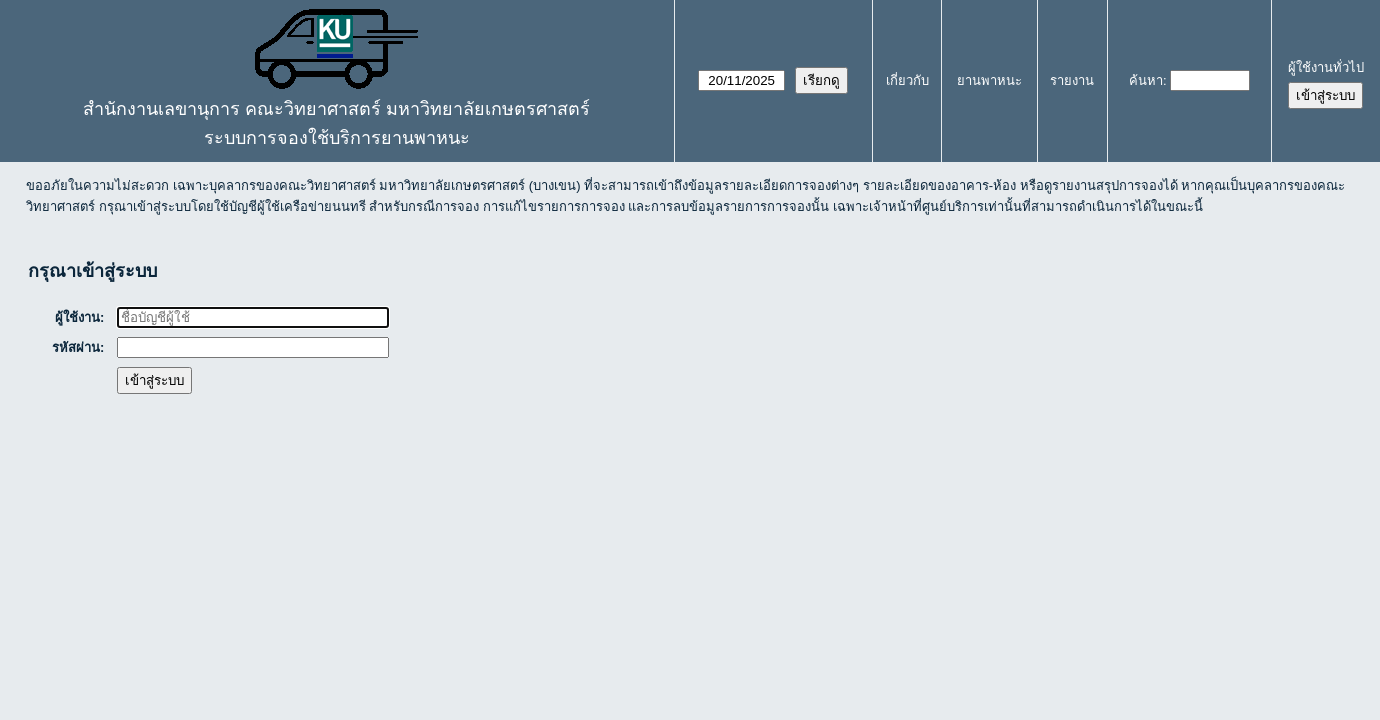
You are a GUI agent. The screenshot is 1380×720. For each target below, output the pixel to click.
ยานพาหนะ (989, 80)
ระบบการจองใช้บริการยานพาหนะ (337, 138)
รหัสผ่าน (77, 347)
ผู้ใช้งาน (78, 317)
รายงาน (1072, 80)
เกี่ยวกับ (907, 80)
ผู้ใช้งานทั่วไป (1326, 67)
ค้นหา (1146, 80)
